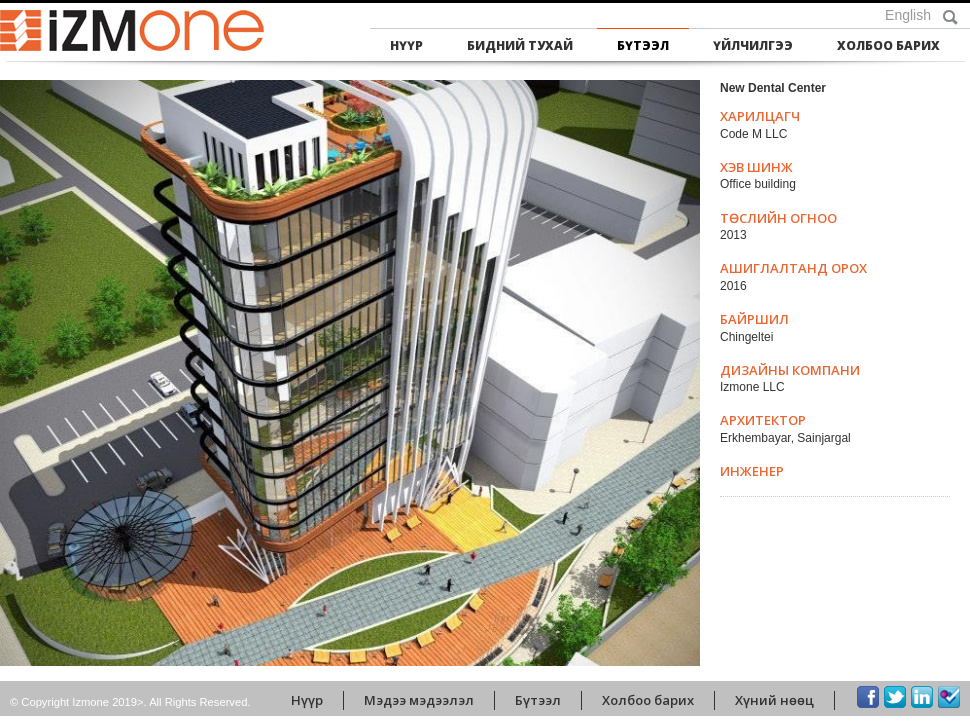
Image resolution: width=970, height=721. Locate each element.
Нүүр (406, 45)
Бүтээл (643, 45)
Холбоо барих (888, 45)
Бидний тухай (520, 45)
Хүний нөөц (774, 700)
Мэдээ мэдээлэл (419, 700)
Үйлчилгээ (753, 45)
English (908, 15)
